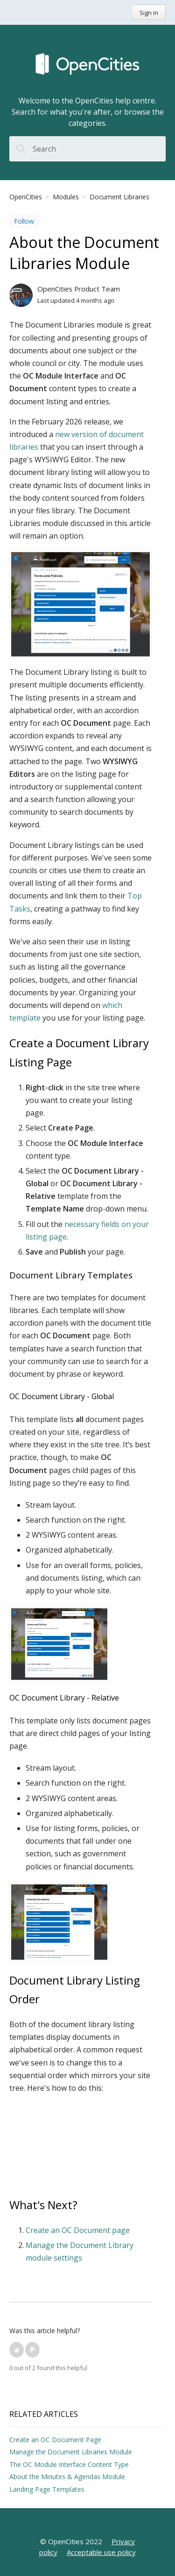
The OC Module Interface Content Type (69, 2464)
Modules (66, 196)
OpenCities (25, 196)
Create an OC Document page (78, 2230)
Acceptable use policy (101, 2552)
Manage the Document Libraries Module (70, 2451)
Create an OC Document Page (55, 2439)
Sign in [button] (149, 12)
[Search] (87, 148)
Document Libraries (119, 196)
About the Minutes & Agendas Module (67, 2476)
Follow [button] (24, 221)
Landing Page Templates (46, 2489)
